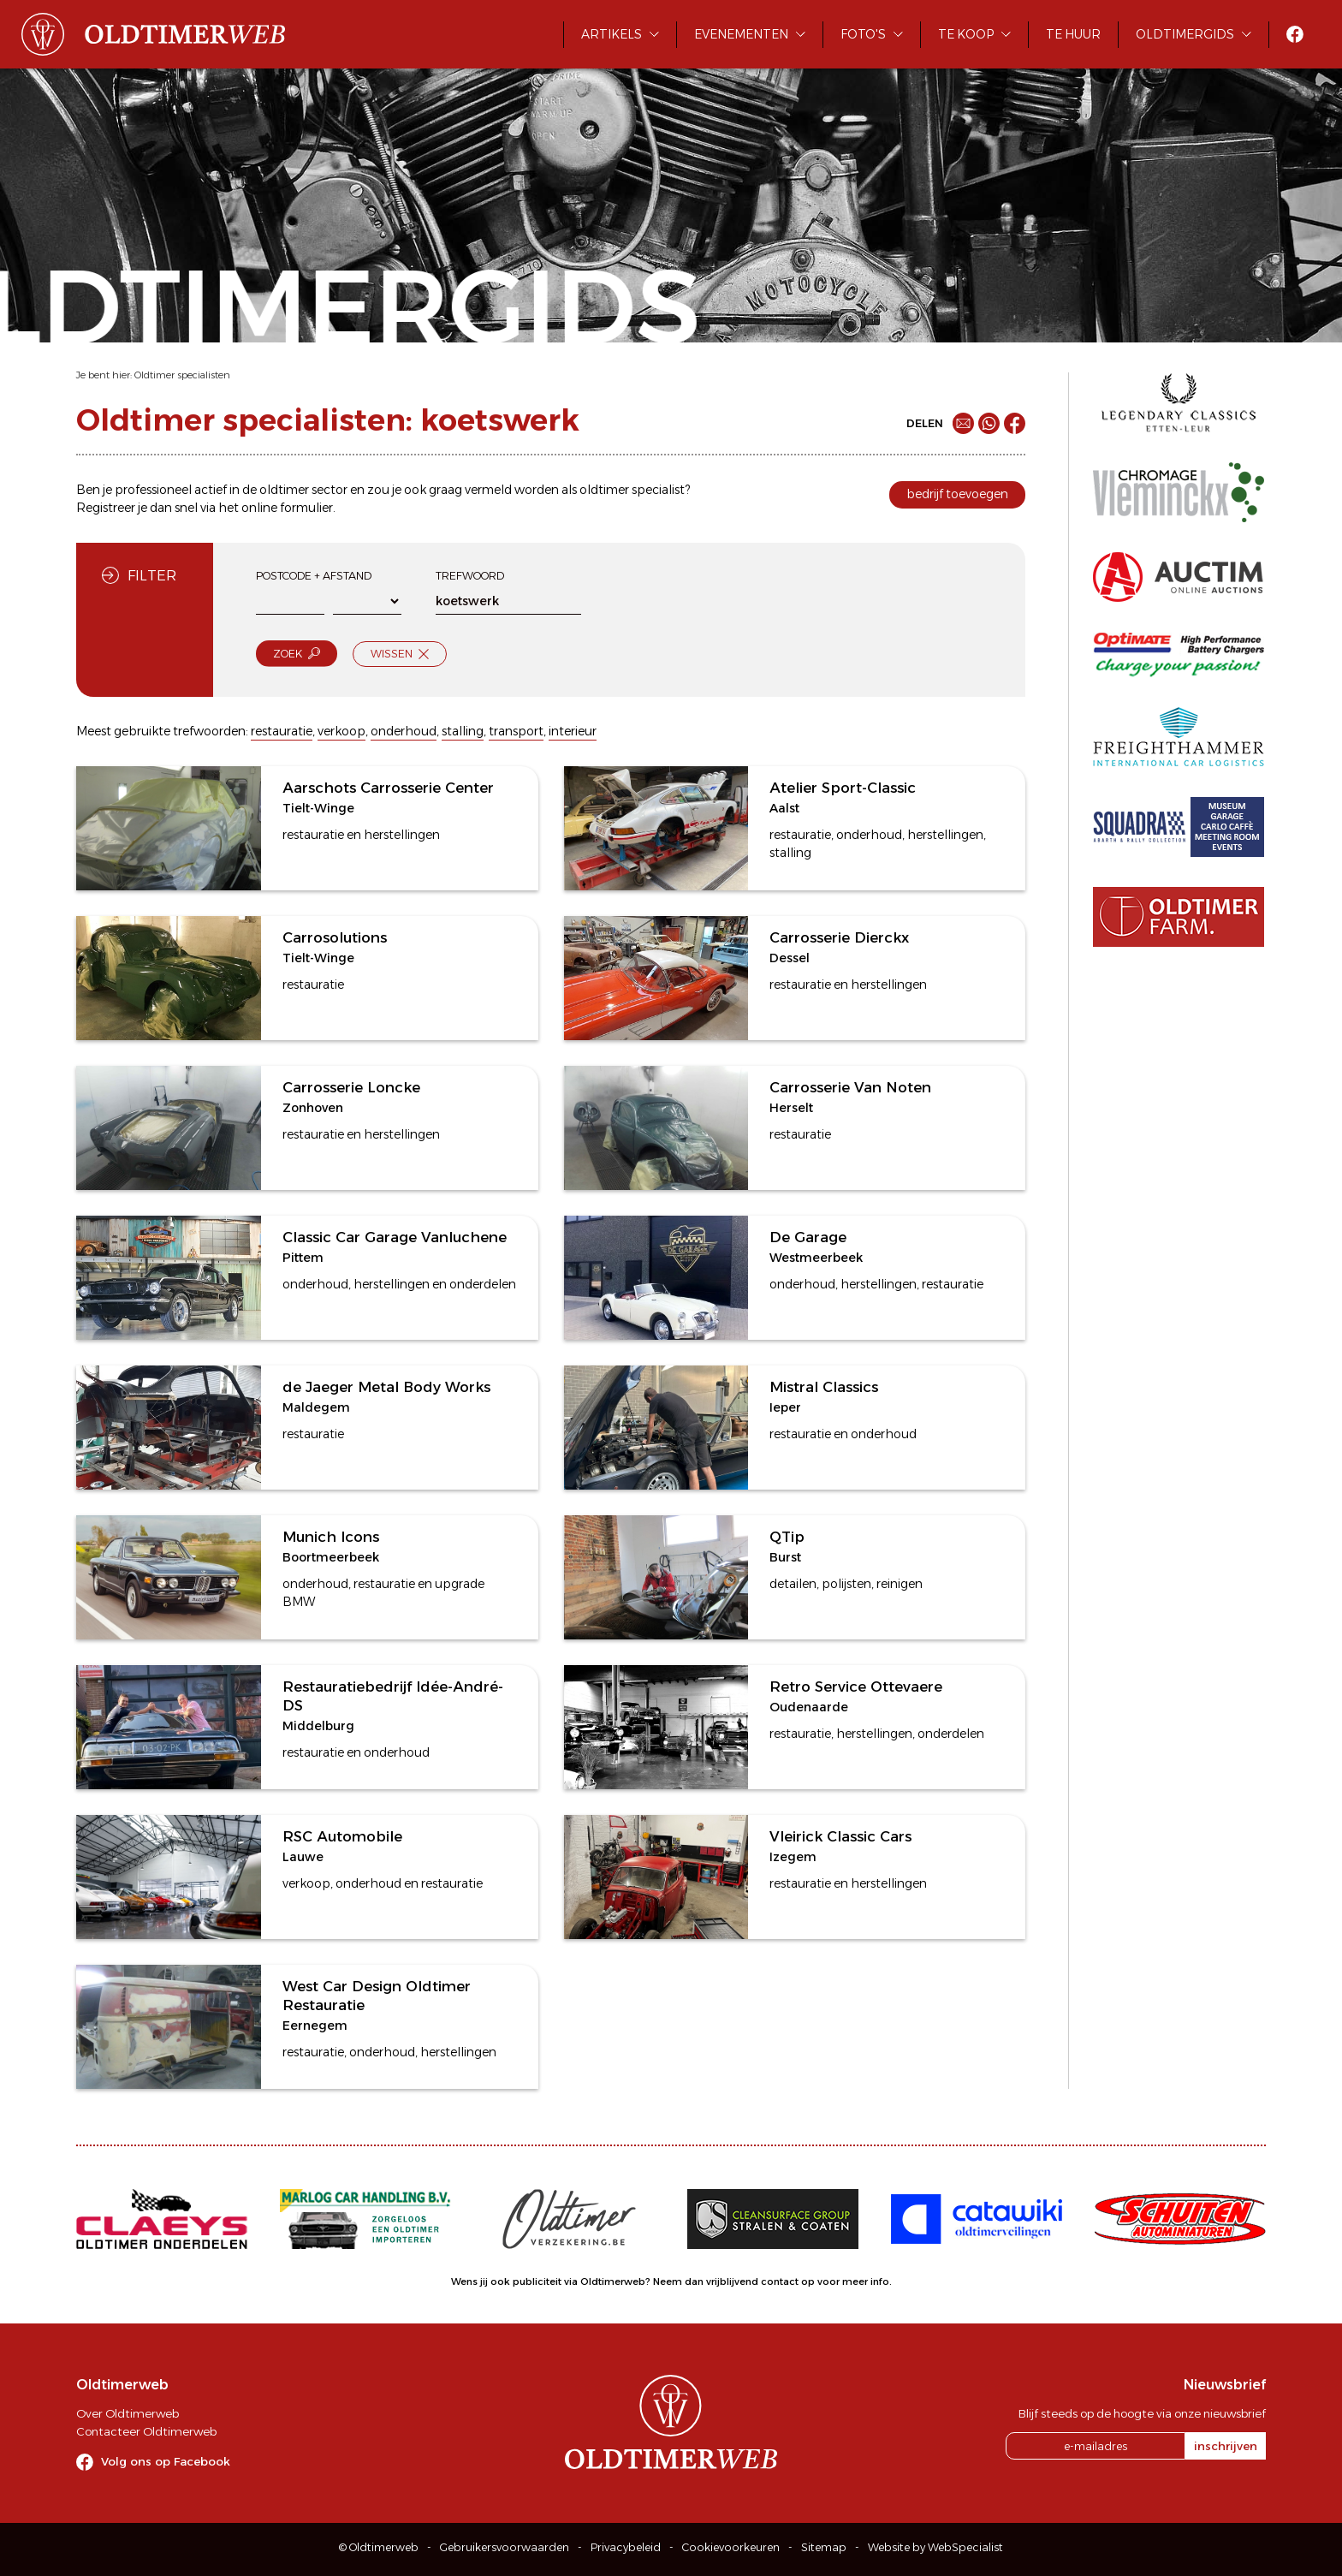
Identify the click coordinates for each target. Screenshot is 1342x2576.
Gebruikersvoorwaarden (504, 2547)
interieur (573, 731)
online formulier (287, 507)
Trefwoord (470, 575)
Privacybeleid (626, 2547)
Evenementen (741, 34)
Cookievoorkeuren (731, 2547)
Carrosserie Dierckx (839, 937)
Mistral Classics (823, 1386)
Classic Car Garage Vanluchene (394, 1237)
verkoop (341, 731)
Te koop (966, 34)
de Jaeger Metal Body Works (386, 1386)
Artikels (611, 34)
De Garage (807, 1237)
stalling (463, 731)
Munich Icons (330, 1536)
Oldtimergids (1185, 34)
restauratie (281, 731)
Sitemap (823, 2547)
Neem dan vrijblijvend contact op (734, 2281)
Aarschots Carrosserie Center (388, 787)
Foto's (863, 34)
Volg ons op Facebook (165, 2461)
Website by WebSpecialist (935, 2547)
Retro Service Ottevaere (855, 1686)
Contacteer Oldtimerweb (146, 2431)
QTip (787, 1536)
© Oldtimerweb (379, 2547)
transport (516, 731)
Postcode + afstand (313, 575)
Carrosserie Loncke (351, 1087)
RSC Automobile (342, 1836)
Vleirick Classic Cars (840, 1836)
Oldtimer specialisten (182, 375)
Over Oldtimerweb (127, 2413)
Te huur (1073, 34)
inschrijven (1225, 2446)
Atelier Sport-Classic (842, 787)
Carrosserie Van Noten (850, 1087)
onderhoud (403, 731)
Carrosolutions (334, 937)
